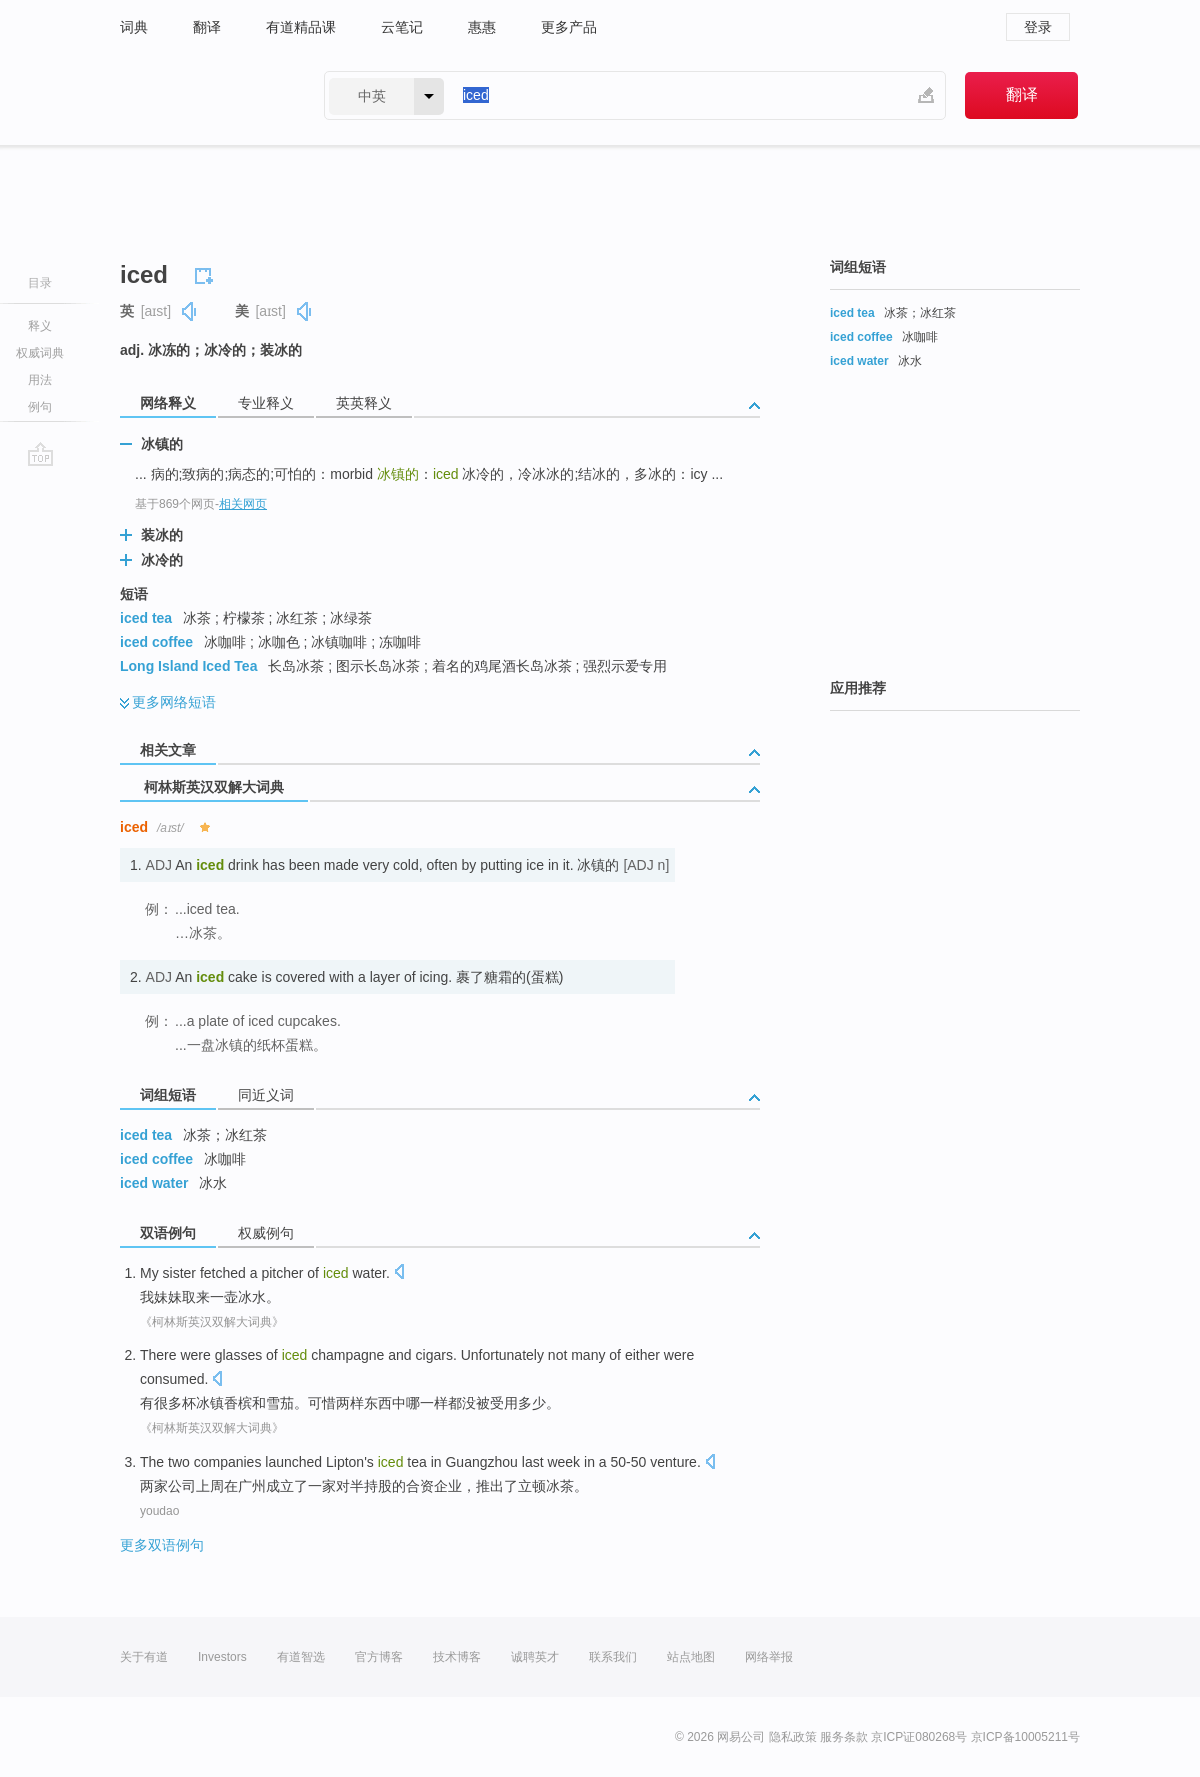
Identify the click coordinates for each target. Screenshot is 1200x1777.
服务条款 (844, 1737)
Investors (222, 1657)
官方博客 (379, 1657)
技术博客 (457, 1657)
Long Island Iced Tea (188, 666)
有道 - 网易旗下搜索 (202, 95)
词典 (134, 27)
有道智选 (301, 1657)
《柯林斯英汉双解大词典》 (212, 1322)
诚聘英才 (535, 1657)
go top (40, 454)
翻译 (207, 27)
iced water (154, 1183)
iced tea (146, 618)
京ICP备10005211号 (1025, 1737)
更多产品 (569, 27)
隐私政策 (793, 1737)
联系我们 (613, 1657)
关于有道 (144, 1657)
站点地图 (691, 1657)
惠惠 (482, 27)
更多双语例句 (162, 1545)
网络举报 (769, 1657)
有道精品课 (301, 27)
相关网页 (243, 504)
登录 (1038, 27)
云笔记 (402, 27)
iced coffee (156, 642)
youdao (159, 1511)
